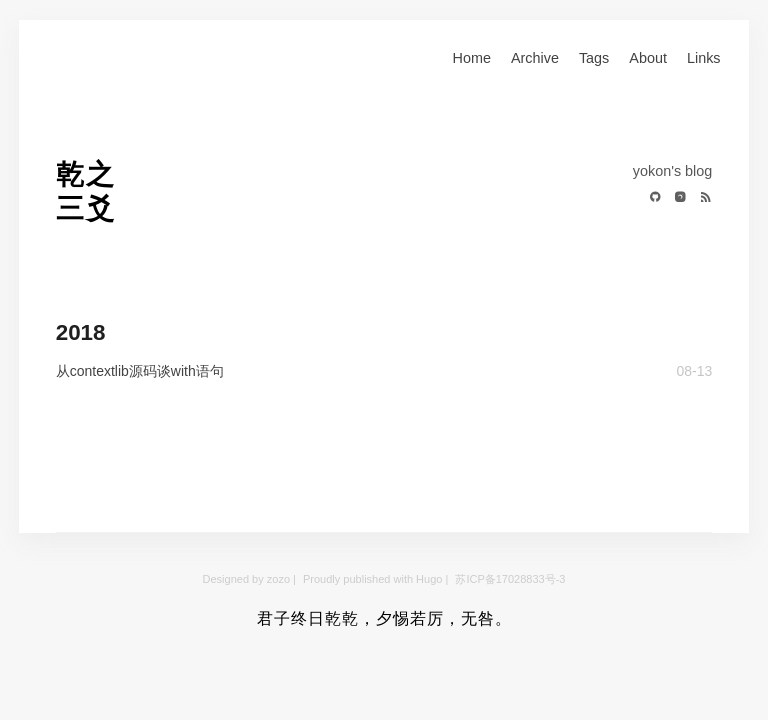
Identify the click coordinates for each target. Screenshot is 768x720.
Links (704, 58)
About (648, 58)
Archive (535, 58)
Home (472, 58)
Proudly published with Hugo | (377, 579)
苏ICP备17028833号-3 (510, 579)
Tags (594, 58)
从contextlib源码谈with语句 (140, 371)
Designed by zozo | (251, 579)
